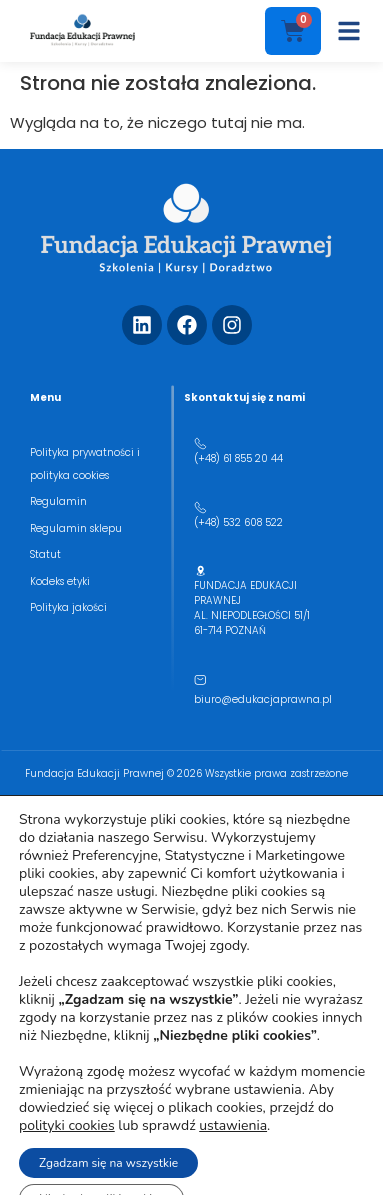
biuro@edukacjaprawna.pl (263, 699)
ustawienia (233, 1126)
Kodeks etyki (60, 581)
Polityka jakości (68, 607)
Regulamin (58, 501)
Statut (45, 554)
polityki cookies (67, 1125)
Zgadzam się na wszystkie (108, 1163)
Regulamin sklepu (76, 528)
